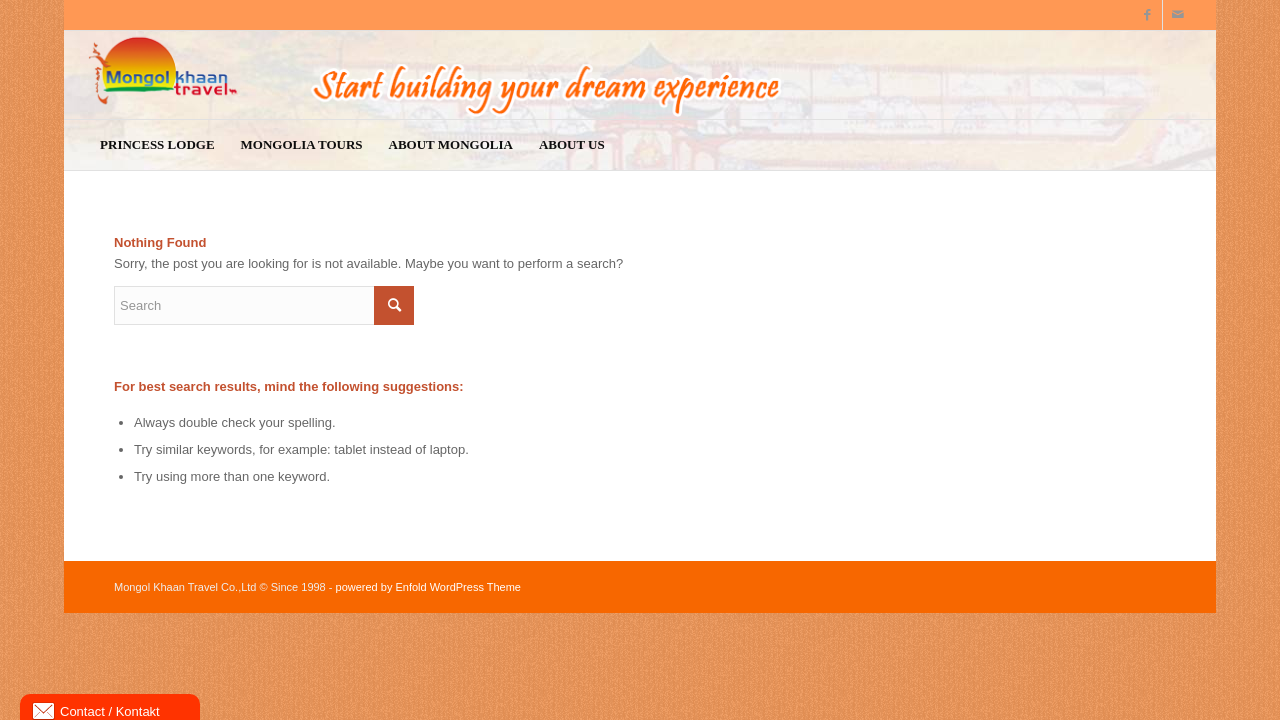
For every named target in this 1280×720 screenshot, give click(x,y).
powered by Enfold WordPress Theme (428, 587)
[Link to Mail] (1178, 15)
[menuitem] (157, 145)
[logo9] (640, 75)
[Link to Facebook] (1147, 15)
